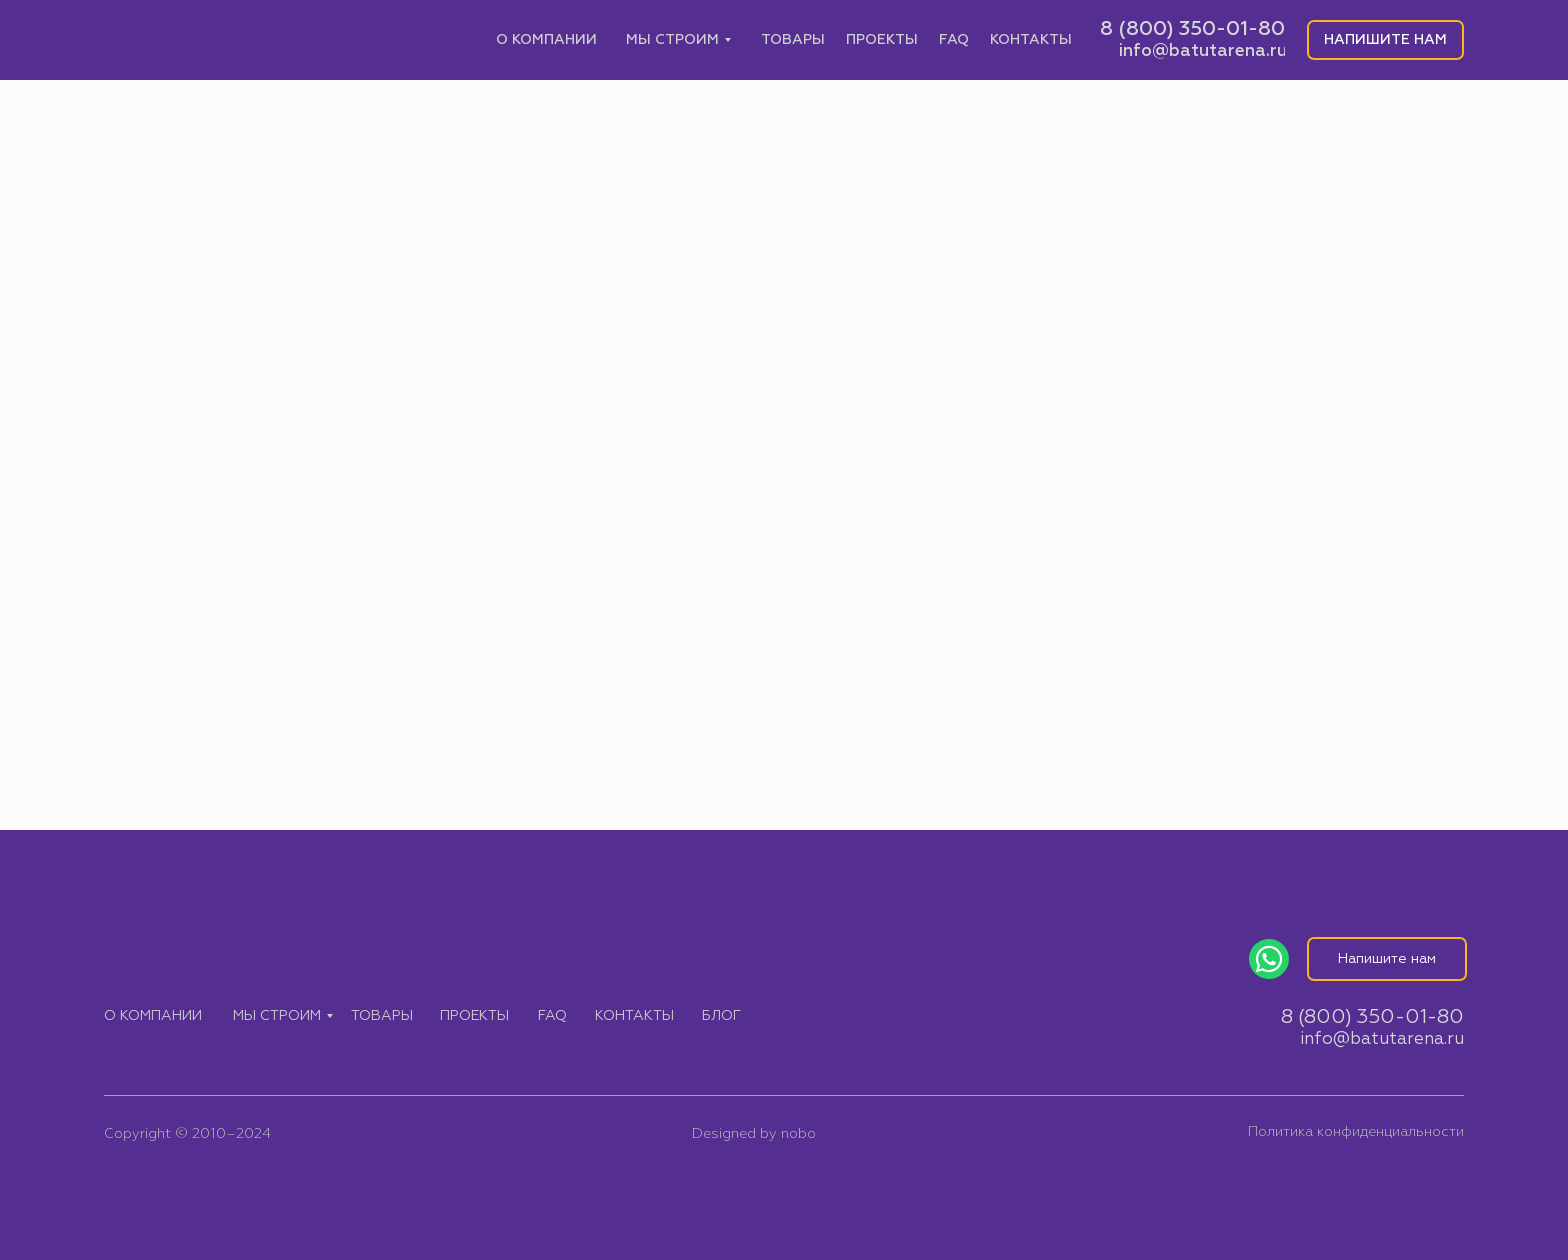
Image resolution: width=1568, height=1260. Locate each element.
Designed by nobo (754, 1134)
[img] (206, 40)
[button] (1385, 40)
